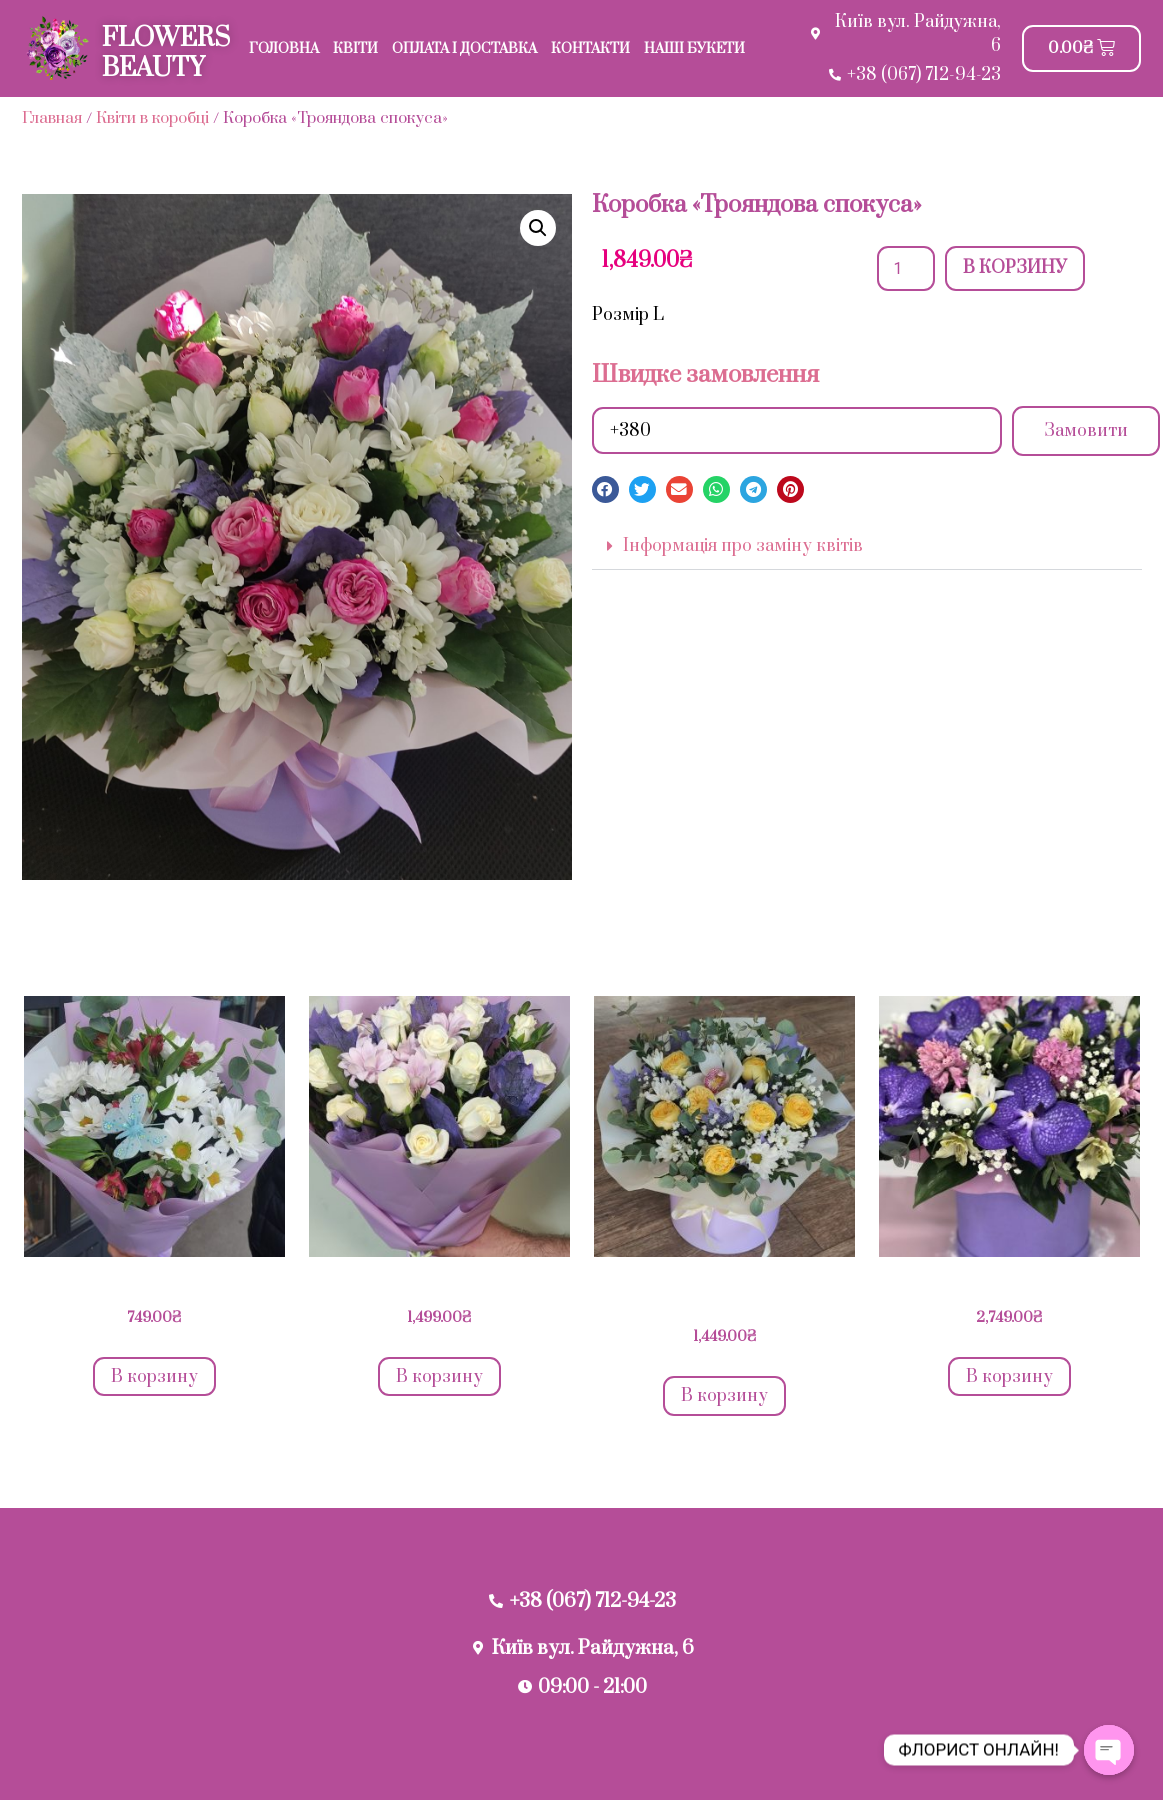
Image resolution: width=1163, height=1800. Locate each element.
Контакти (590, 49)
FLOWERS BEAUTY (166, 53)
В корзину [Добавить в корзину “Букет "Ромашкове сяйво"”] (154, 1377)
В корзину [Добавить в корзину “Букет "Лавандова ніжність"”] (439, 1377)
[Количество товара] (906, 268)
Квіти (355, 49)
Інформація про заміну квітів (743, 546)
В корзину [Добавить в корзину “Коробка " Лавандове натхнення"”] (724, 1396)
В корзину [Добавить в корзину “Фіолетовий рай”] (1009, 1377)
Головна (284, 49)
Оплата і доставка (464, 49)
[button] (605, 489)
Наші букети (694, 49)
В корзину (1015, 268)
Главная (52, 118)
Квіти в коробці (152, 118)
